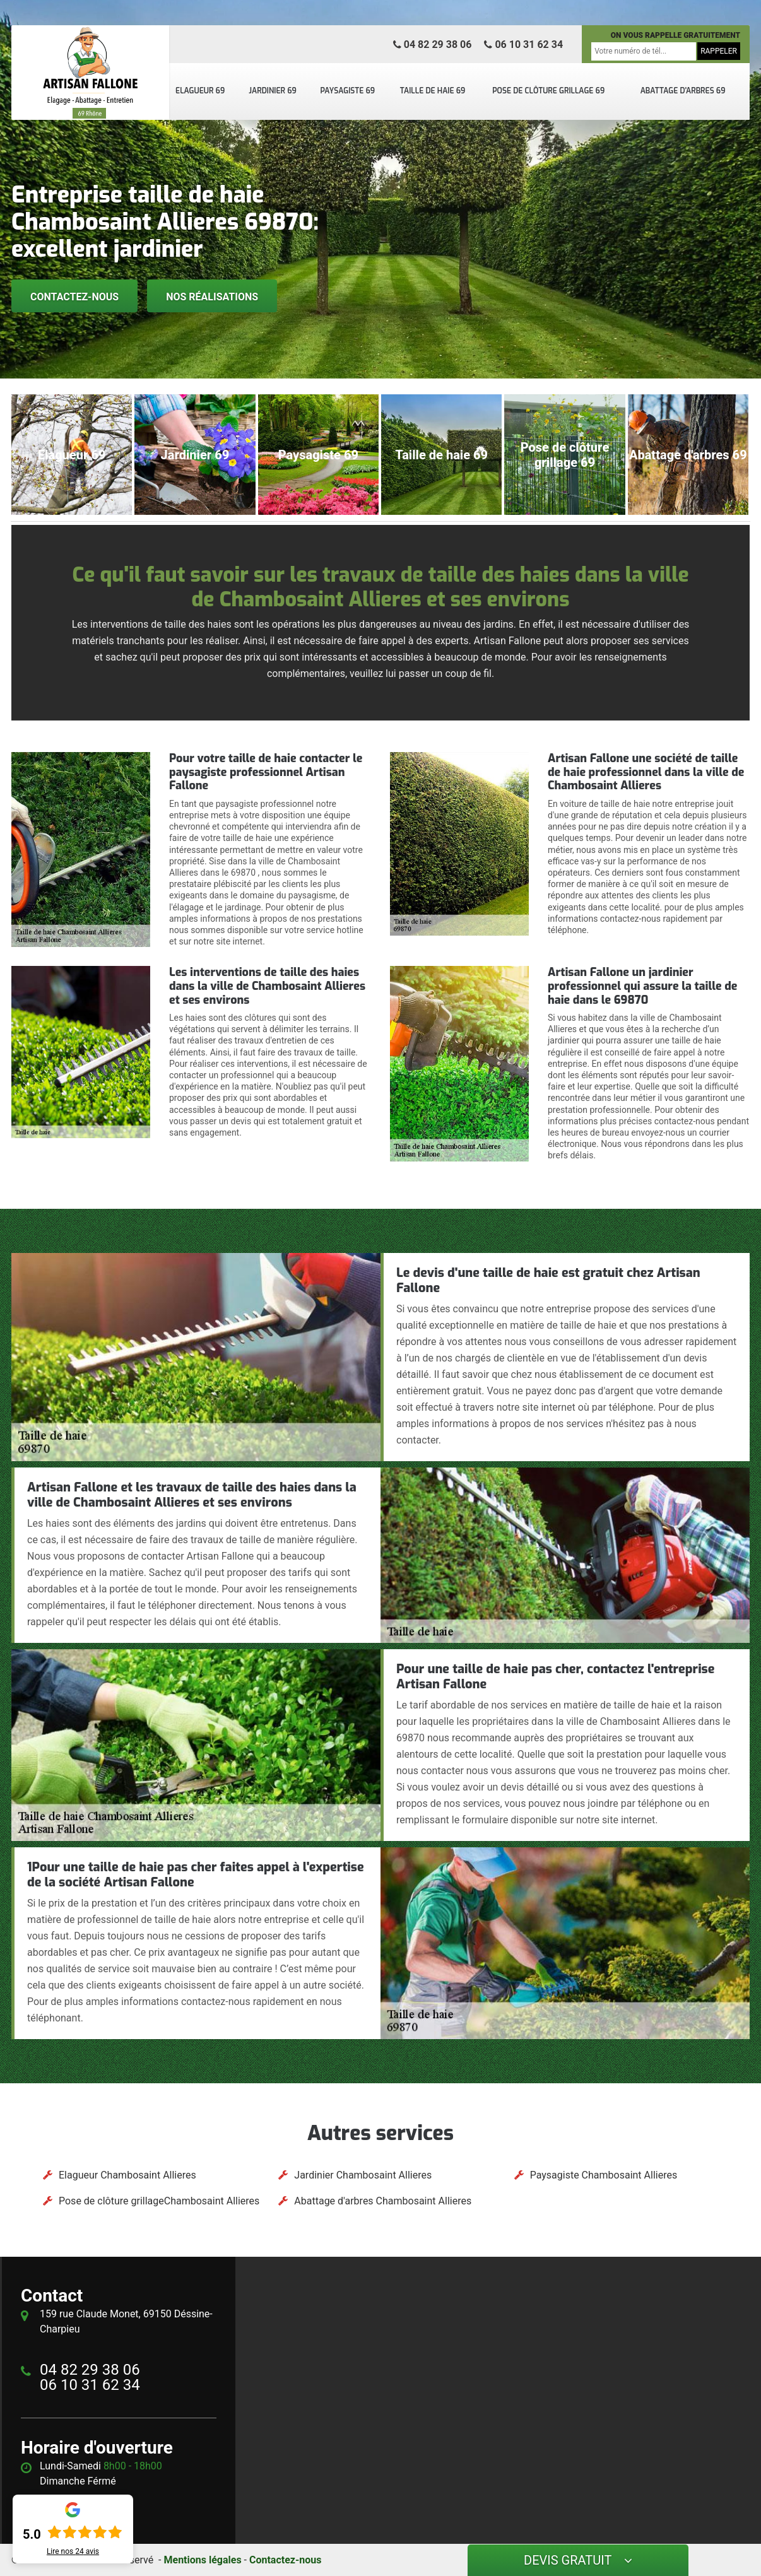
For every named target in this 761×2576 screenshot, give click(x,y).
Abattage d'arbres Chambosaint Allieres (382, 2201)
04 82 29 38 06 (432, 44)
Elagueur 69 (200, 91)
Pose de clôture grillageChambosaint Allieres (159, 2201)
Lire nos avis (73, 2551)
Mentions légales (202, 2560)
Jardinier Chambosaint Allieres (363, 2175)
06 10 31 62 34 (523, 44)
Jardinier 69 (273, 91)
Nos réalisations (212, 297)
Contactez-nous (74, 297)
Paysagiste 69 (347, 91)
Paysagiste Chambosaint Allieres (604, 2175)
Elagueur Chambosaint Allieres (127, 2175)
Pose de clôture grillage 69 (548, 91)
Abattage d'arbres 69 (683, 91)
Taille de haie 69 (433, 91)
